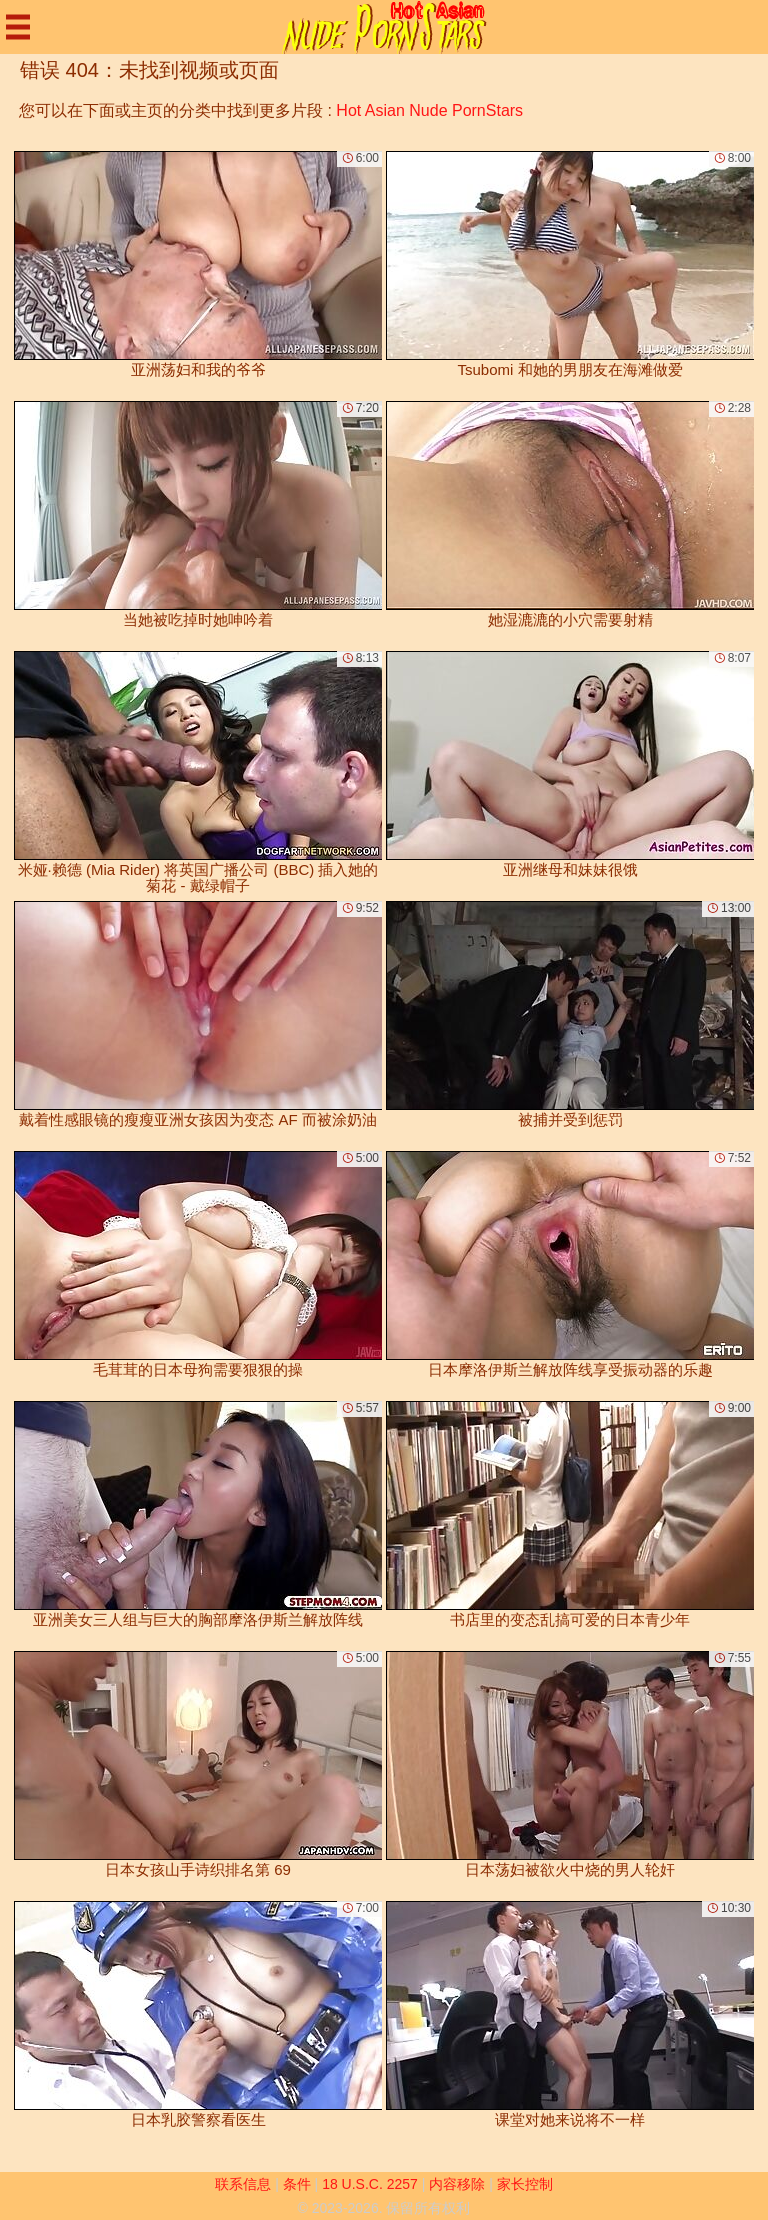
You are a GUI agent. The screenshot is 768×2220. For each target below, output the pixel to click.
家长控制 (525, 2184)
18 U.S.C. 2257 (370, 2184)
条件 (297, 2184)
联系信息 (243, 2184)
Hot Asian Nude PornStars (429, 110)
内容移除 (457, 2184)
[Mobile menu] (18, 27)
